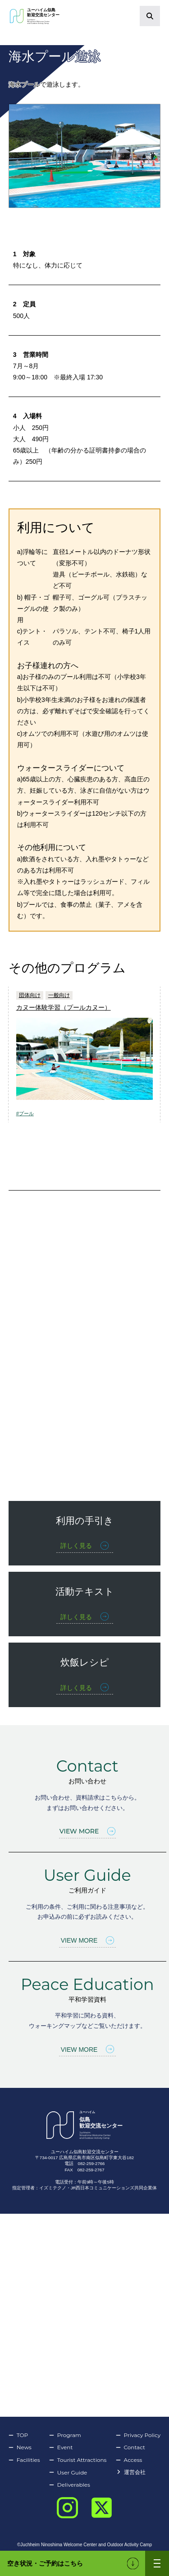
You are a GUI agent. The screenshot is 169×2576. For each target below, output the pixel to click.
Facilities (24, 2460)
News (20, 2447)
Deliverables (69, 2484)
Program (65, 2435)
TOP (18, 2435)
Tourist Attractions (78, 2460)
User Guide (68, 2472)
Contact (130, 2447)
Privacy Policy (138, 2435)
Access (129, 2460)
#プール (25, 1113)
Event (61, 2447)
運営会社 (131, 2472)
